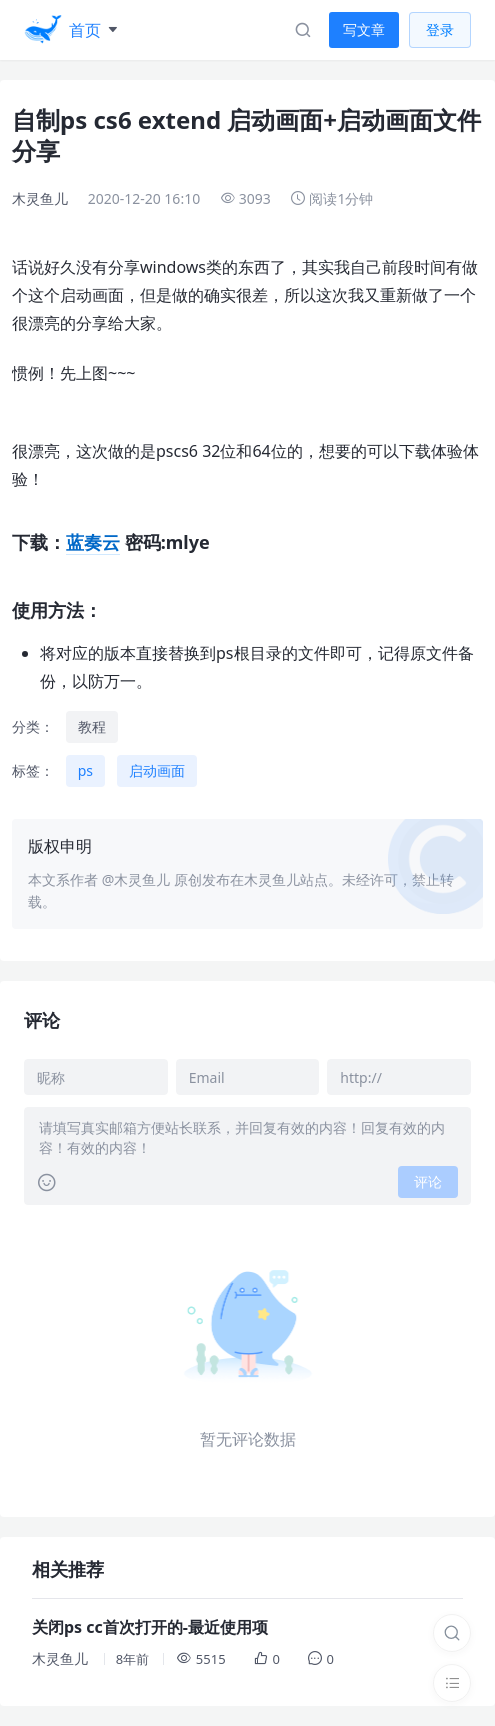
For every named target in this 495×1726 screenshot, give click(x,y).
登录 (440, 29)
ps (85, 770)
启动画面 (157, 770)
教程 (92, 726)
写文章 (364, 29)
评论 (428, 1181)
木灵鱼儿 (40, 198)
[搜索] (452, 1633)
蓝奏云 (93, 542)
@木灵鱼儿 (136, 879)
